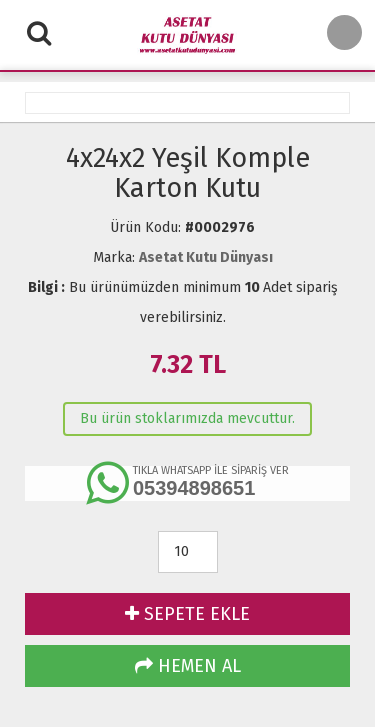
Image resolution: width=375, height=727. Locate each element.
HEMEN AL (188, 666)
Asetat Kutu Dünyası (206, 257)
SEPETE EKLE (187, 614)
